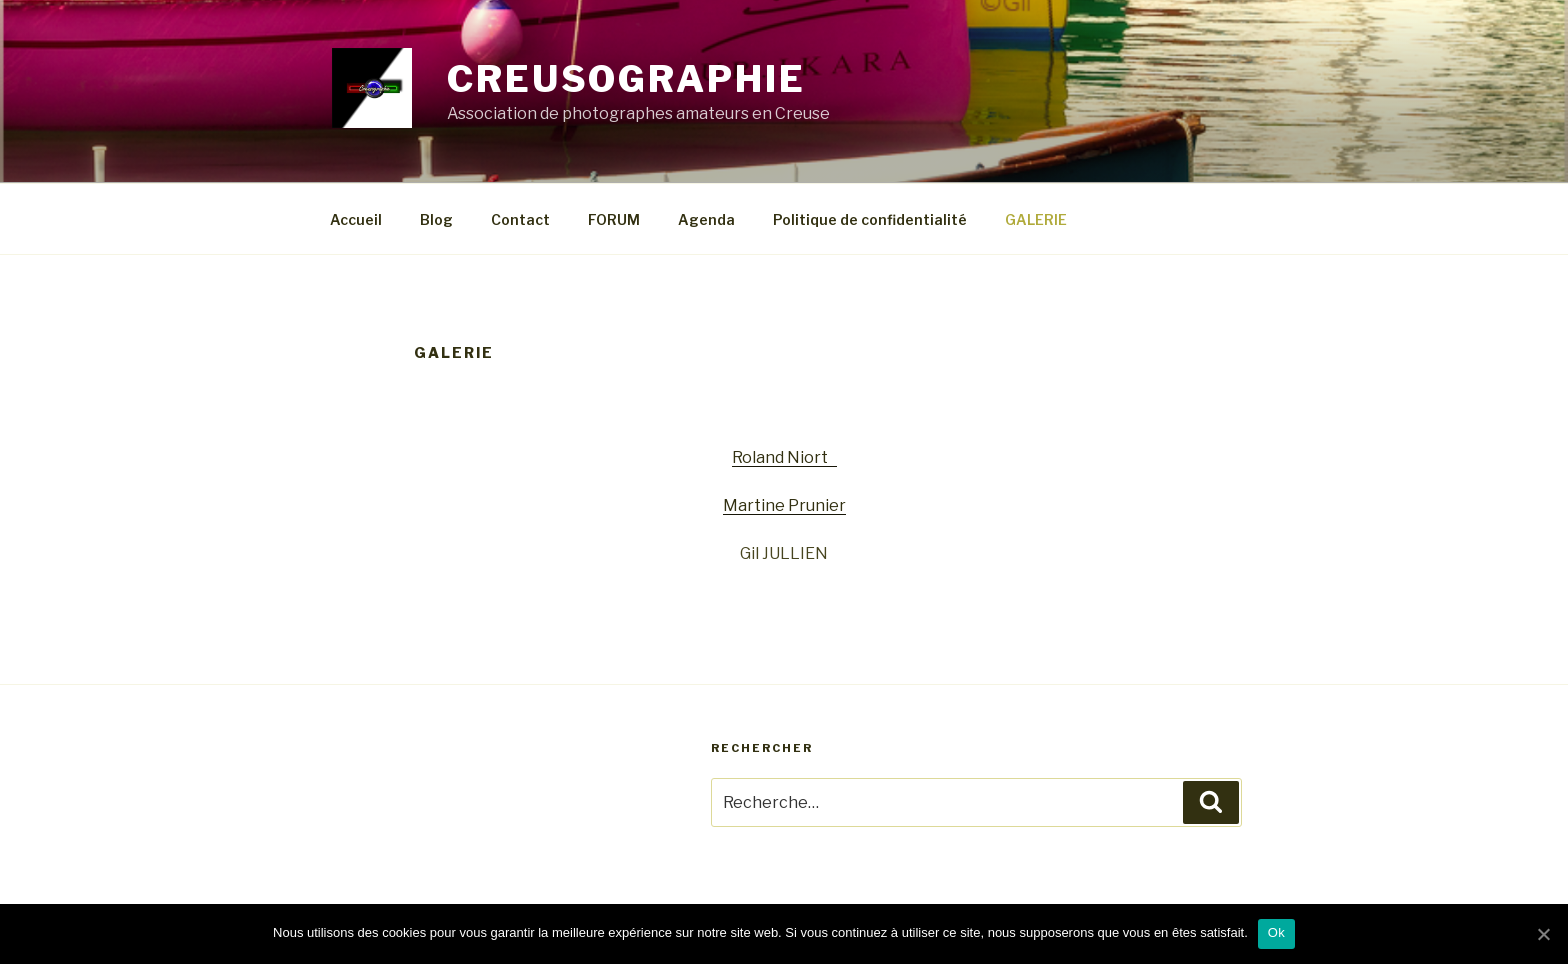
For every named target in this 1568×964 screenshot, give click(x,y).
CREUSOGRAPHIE (626, 79)
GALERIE (1036, 219)
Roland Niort (784, 457)
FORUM (614, 219)
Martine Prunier (784, 505)
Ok (1276, 932)
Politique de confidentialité (870, 219)
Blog (436, 219)
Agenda (706, 219)
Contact (520, 219)
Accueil (356, 219)
